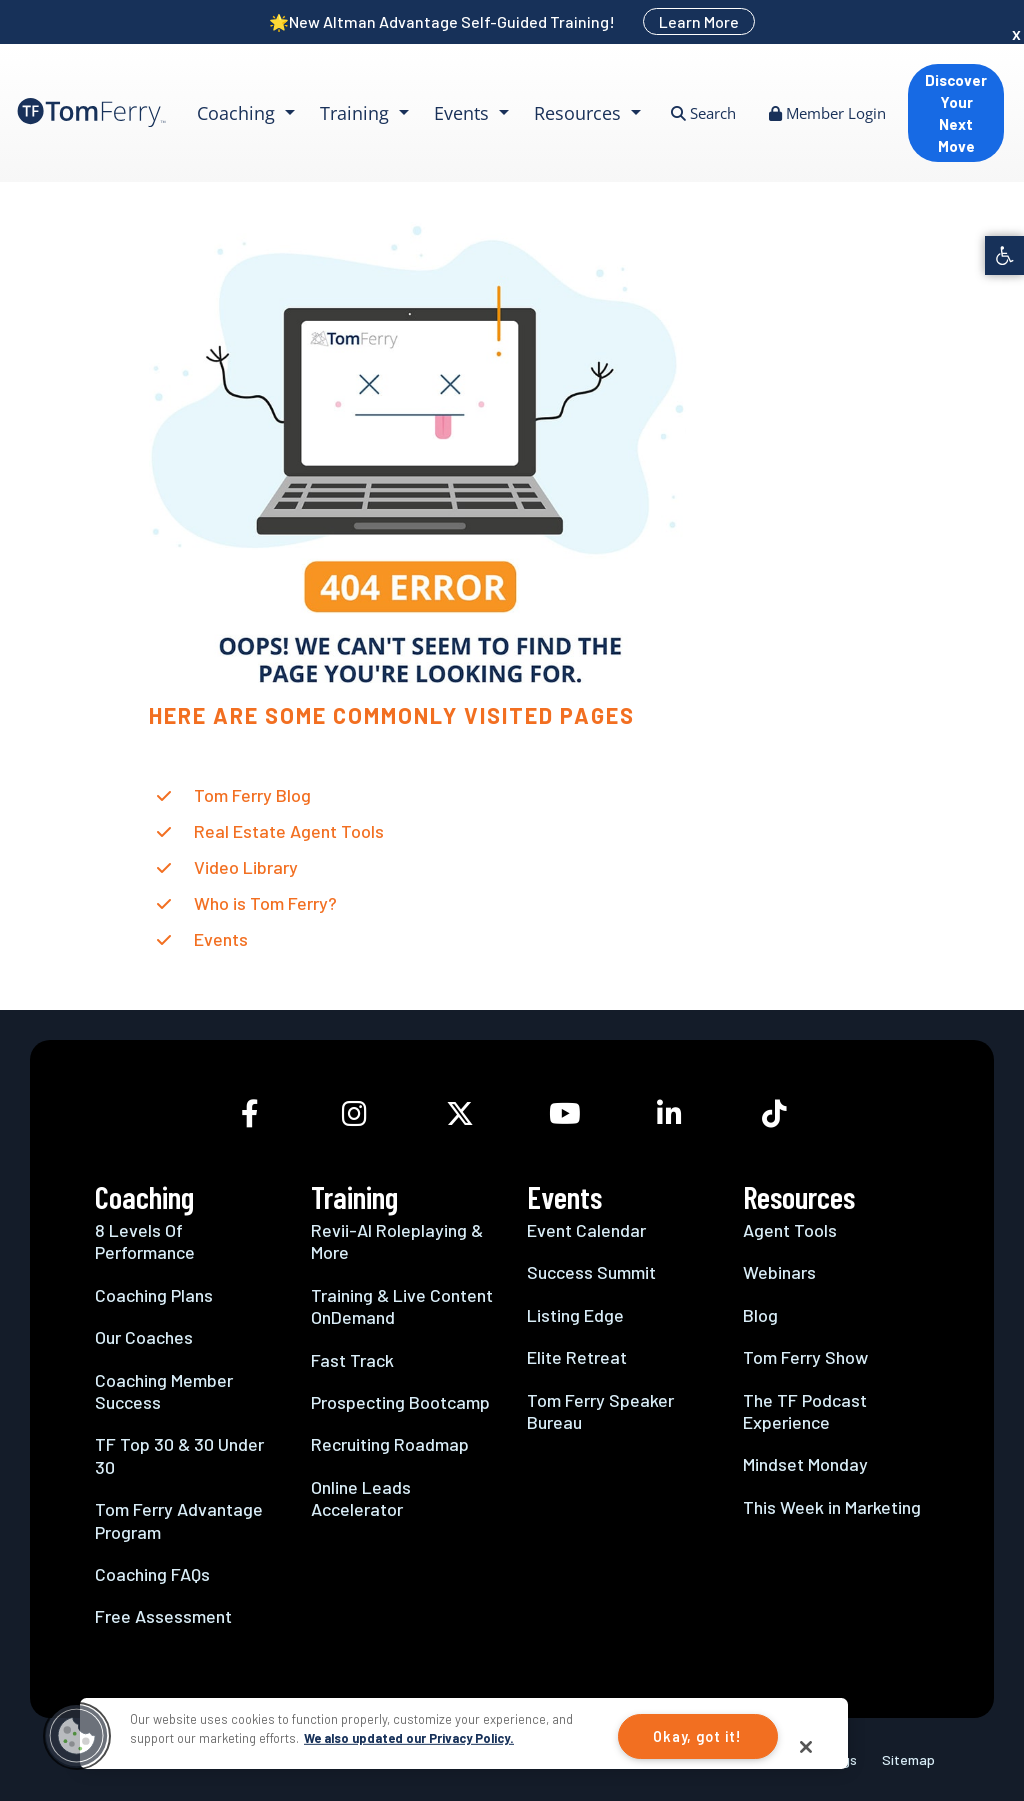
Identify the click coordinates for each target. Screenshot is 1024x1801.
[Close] (806, 1747)
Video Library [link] (246, 867)
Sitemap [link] (908, 1759)
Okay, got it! (697, 1736)
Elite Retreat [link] (577, 1357)
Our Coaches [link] (144, 1337)
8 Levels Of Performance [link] (145, 1241)
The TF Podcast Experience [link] (805, 1411)
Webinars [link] (779, 1272)
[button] (77, 1736)
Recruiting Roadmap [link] (390, 1444)
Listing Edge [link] (575, 1315)
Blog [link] (760, 1315)
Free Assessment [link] (163, 1616)
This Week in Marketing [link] (832, 1507)
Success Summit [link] (591, 1272)
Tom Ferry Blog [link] (252, 795)
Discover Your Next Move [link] (956, 113)
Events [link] (464, 113)
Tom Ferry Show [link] (805, 1357)
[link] (1004, 255)
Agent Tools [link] (790, 1230)
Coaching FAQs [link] (152, 1574)
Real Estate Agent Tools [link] (289, 831)
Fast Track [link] (352, 1360)
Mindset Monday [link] (805, 1464)
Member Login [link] (827, 113)
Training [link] (357, 113)
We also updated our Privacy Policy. (409, 1738)
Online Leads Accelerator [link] (361, 1498)
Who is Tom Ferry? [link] (265, 903)
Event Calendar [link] (586, 1230)
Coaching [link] (238, 113)
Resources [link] (580, 113)
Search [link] (703, 113)
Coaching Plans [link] (154, 1295)
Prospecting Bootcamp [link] (400, 1402)
